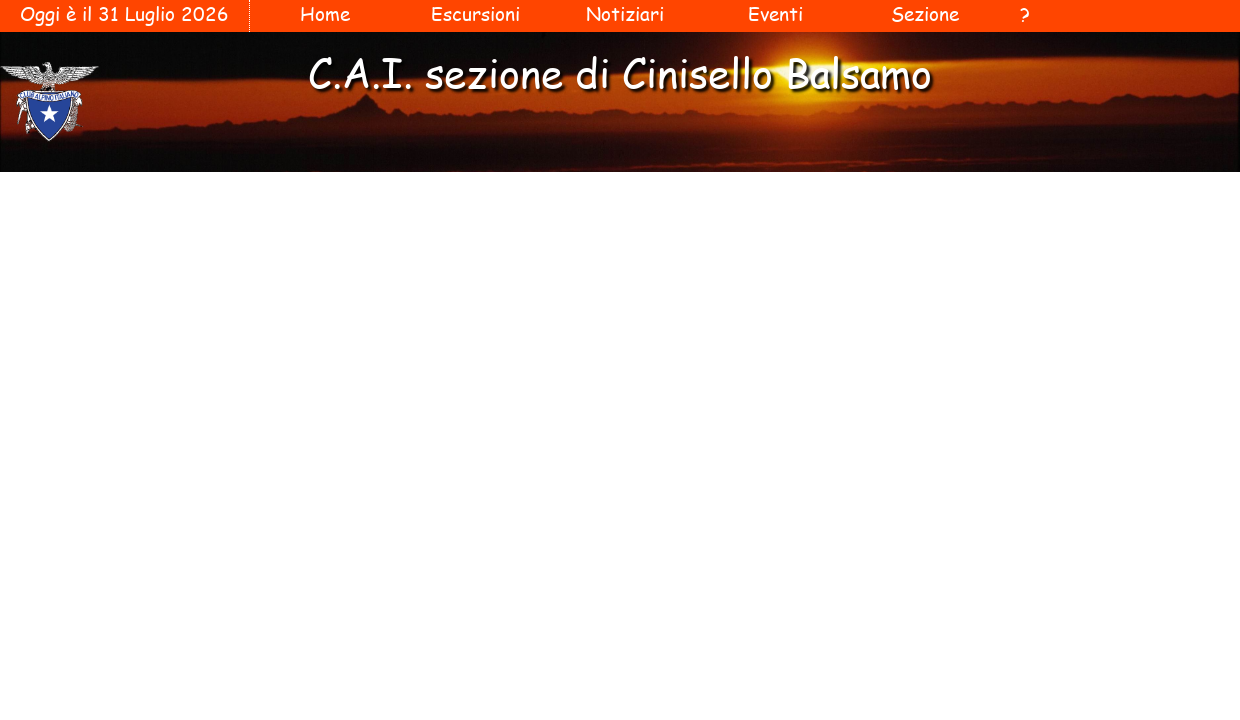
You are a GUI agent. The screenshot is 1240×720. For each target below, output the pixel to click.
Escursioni (475, 14)
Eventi (775, 14)
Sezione (925, 14)
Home (325, 14)
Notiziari (625, 14)
